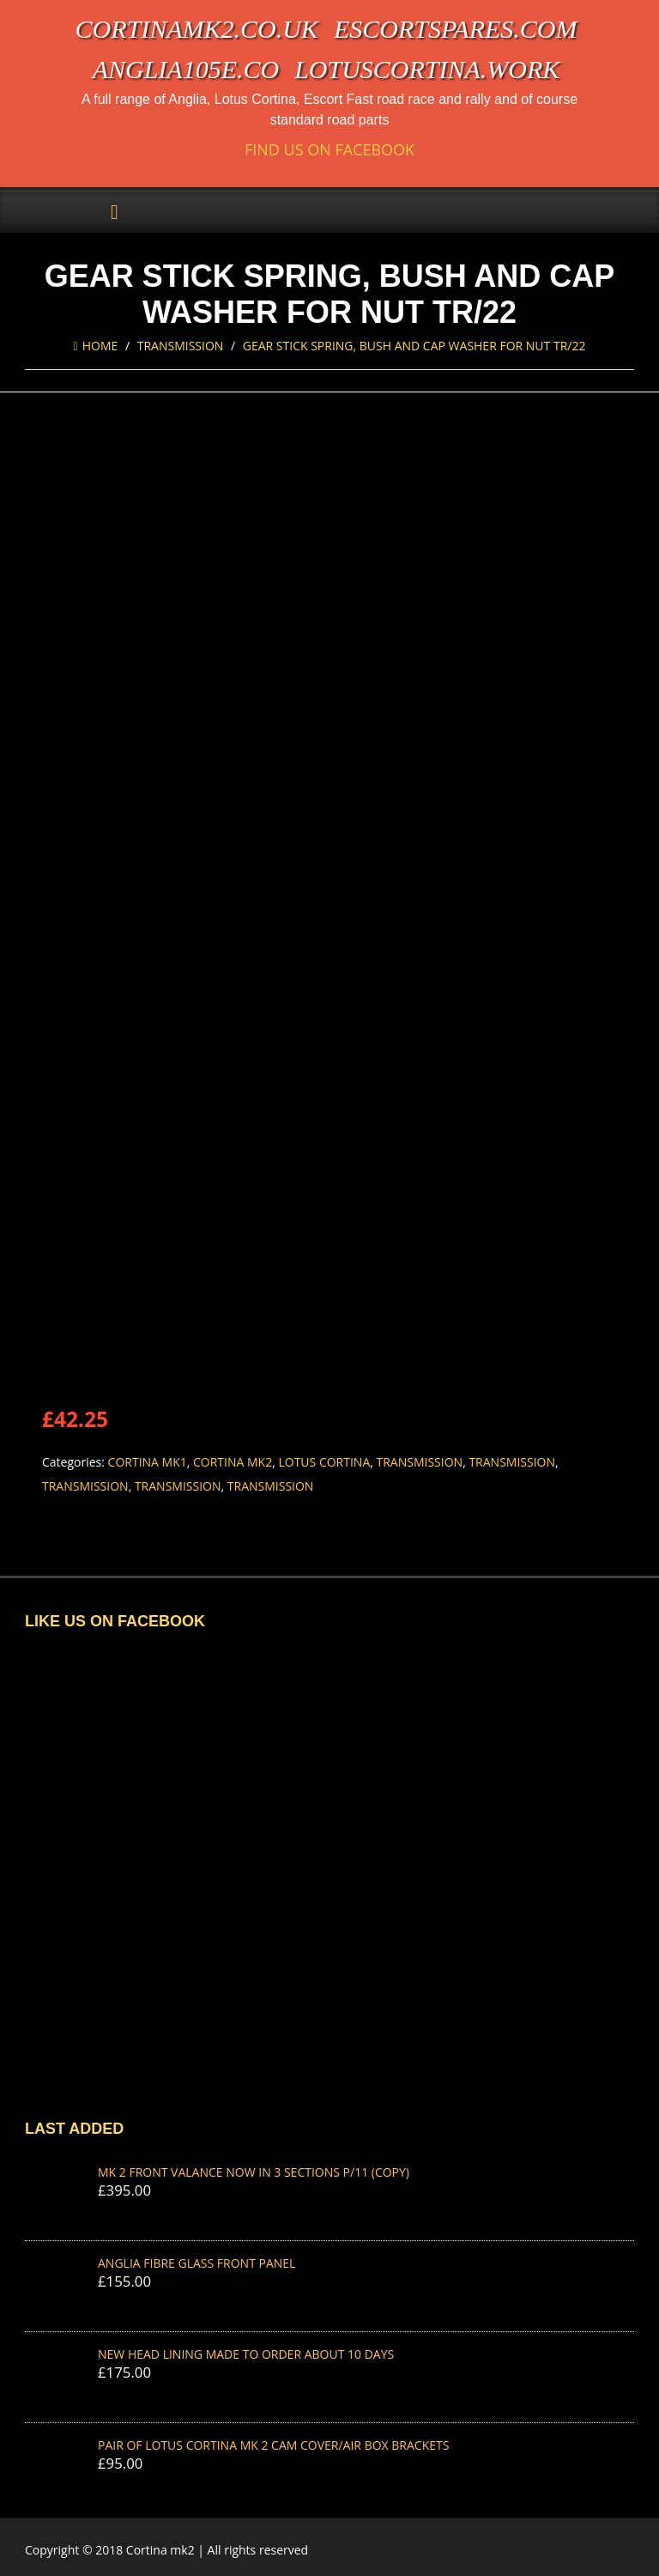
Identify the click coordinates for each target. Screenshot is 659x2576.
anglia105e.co (186, 69)
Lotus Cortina (324, 1462)
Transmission (180, 345)
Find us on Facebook (329, 150)
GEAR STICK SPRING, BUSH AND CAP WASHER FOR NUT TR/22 (414, 345)
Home (96, 345)
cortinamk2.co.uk (197, 29)
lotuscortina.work (426, 69)
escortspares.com (455, 29)
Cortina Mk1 (147, 1462)
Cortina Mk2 (232, 1462)
